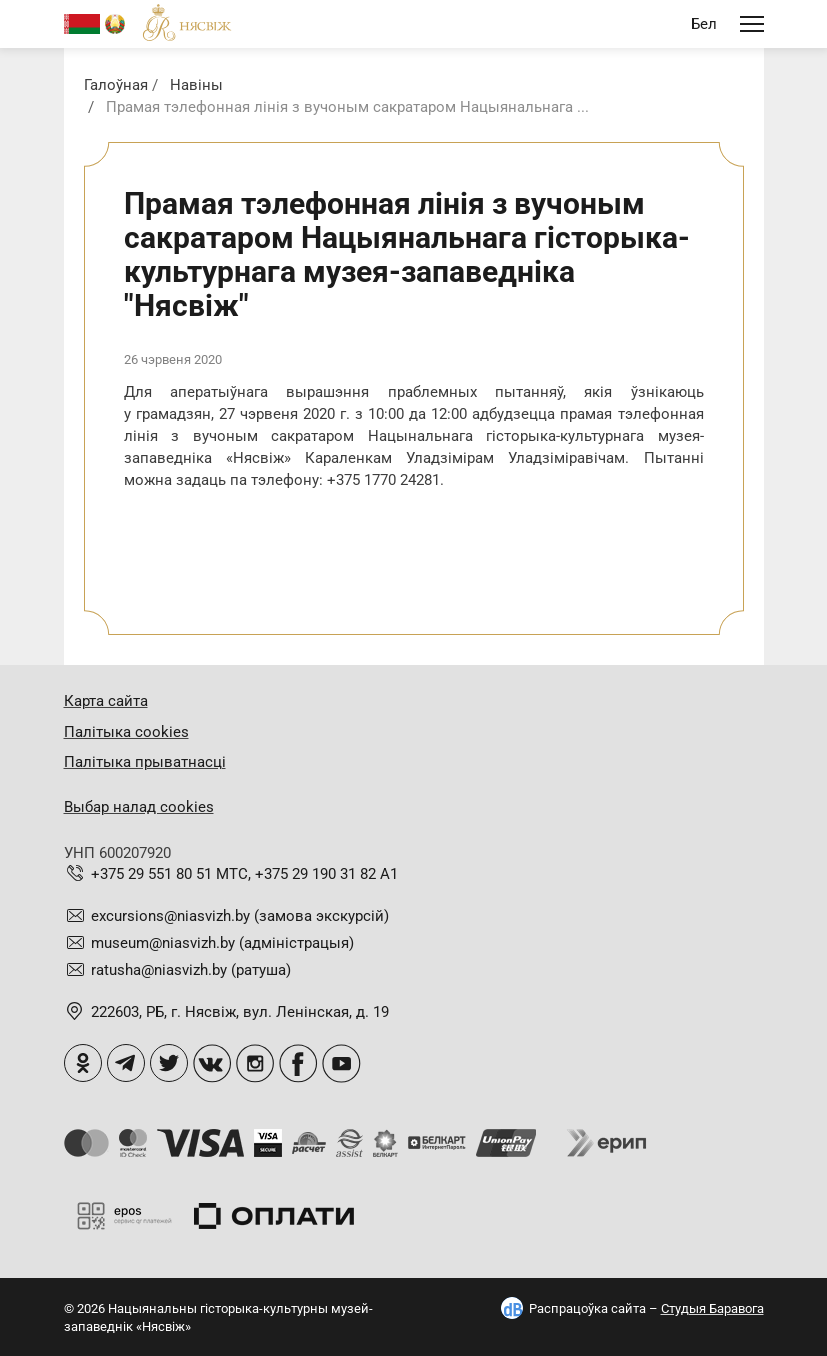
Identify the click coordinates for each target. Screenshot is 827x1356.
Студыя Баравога (712, 1308)
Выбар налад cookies (139, 807)
